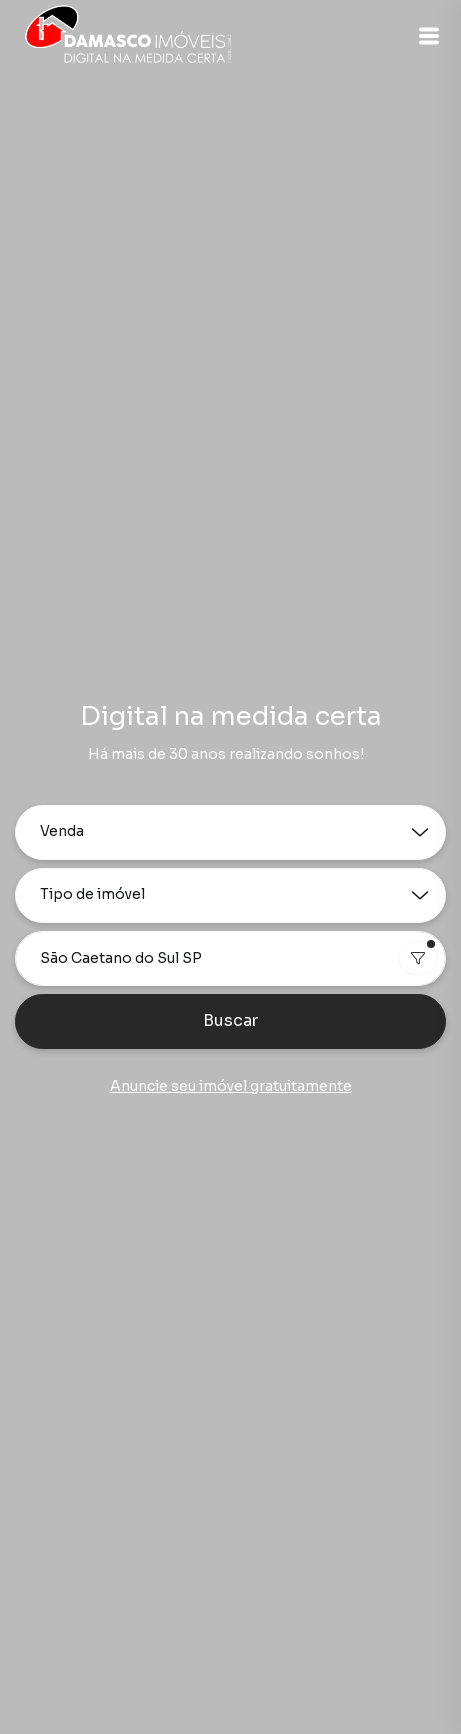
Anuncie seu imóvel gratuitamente (231, 1086)
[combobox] (230, 958)
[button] (429, 36)
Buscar (230, 1020)
